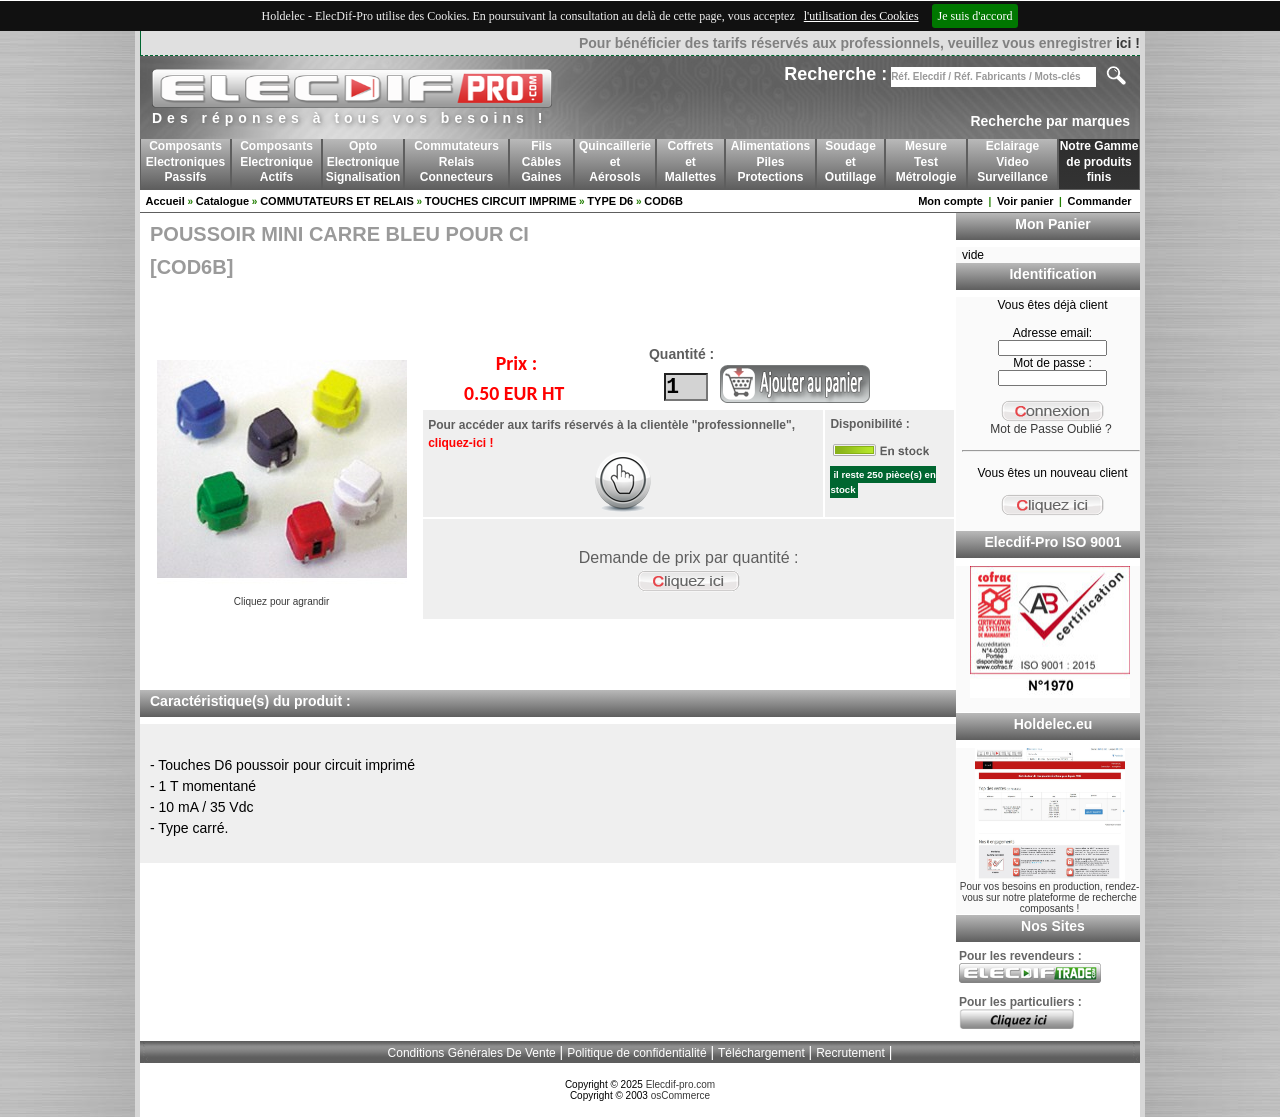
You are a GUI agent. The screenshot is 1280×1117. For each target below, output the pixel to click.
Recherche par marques (1050, 121)
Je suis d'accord (975, 16)
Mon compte (950, 201)
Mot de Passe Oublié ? (1050, 429)
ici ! (1128, 43)
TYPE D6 (610, 201)
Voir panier (1025, 201)
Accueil (165, 201)
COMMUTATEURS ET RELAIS (337, 201)
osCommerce (680, 1095)
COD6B (663, 201)
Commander (1099, 201)
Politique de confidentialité (636, 1053)
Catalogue (222, 201)
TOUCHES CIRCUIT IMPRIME (500, 201)
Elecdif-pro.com (680, 1084)
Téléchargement (761, 1053)
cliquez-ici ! (459, 443)
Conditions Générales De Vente (472, 1053)
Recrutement (850, 1053)
